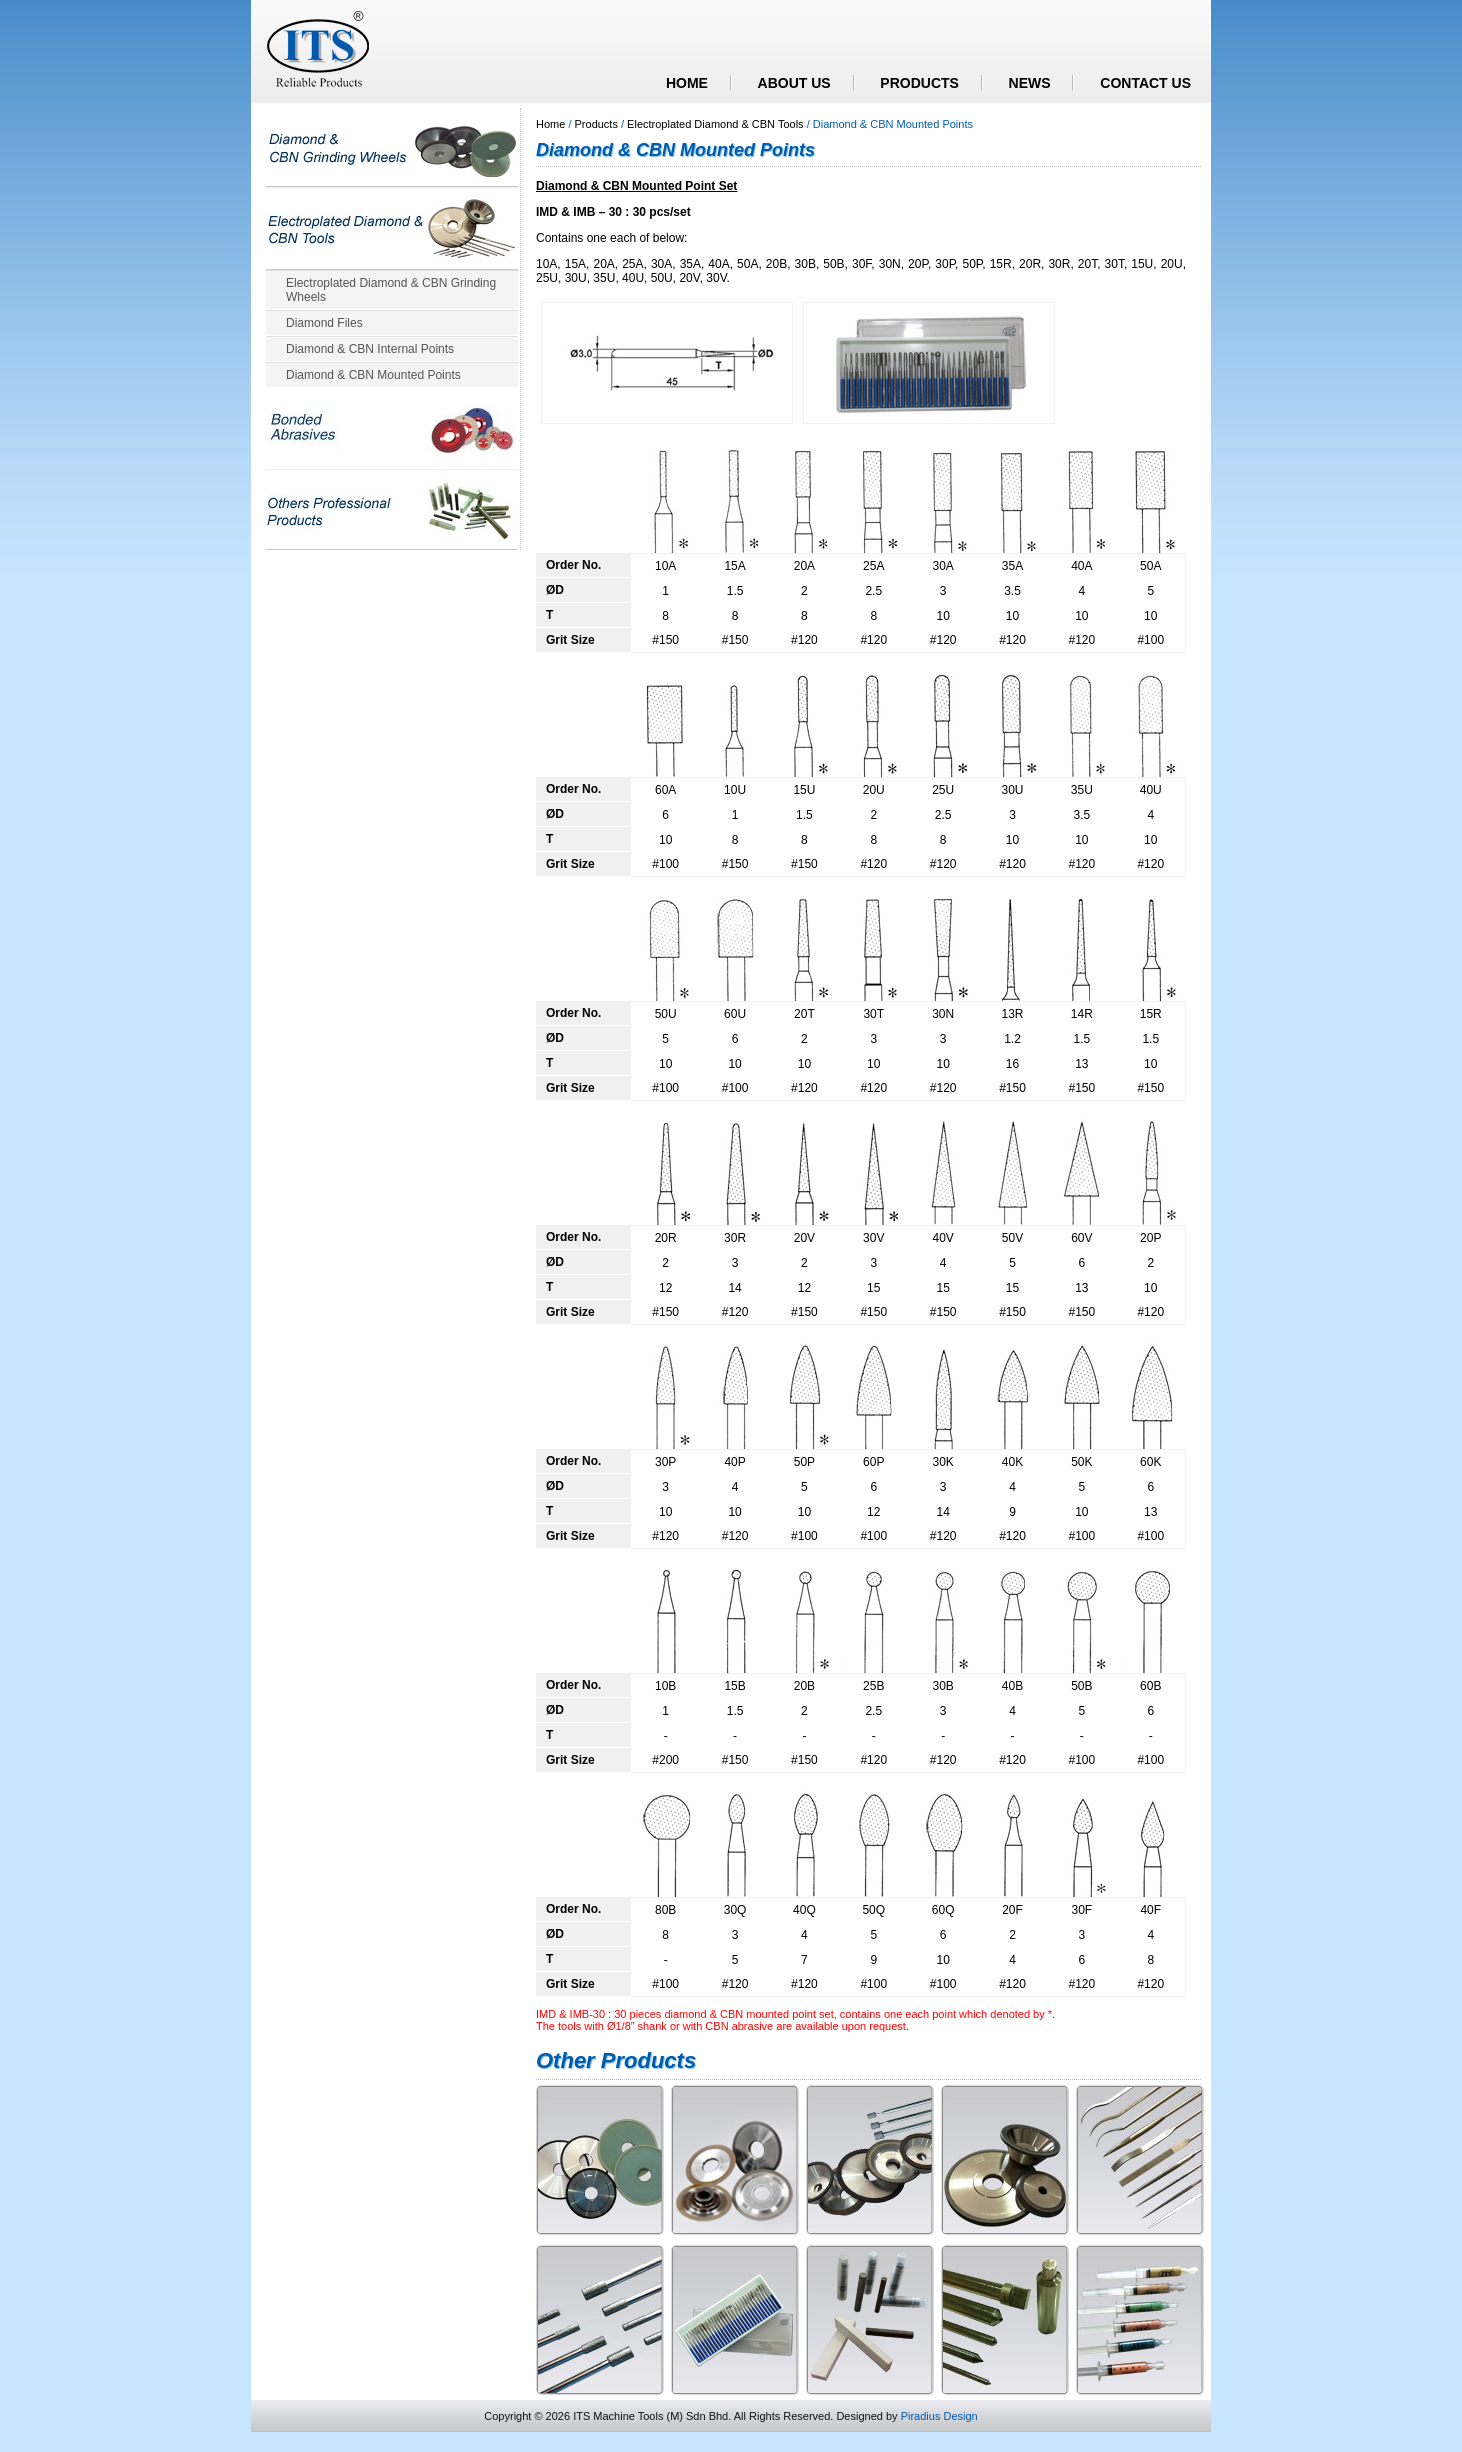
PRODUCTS (919, 83)
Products (596, 124)
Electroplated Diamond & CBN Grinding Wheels (391, 290)
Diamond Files (324, 323)
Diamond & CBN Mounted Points (373, 375)
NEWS (1030, 83)
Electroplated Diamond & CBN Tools (715, 124)
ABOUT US (794, 83)
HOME (687, 83)
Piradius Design (939, 2416)
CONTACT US (1145, 83)
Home (550, 124)
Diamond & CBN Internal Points (370, 349)
